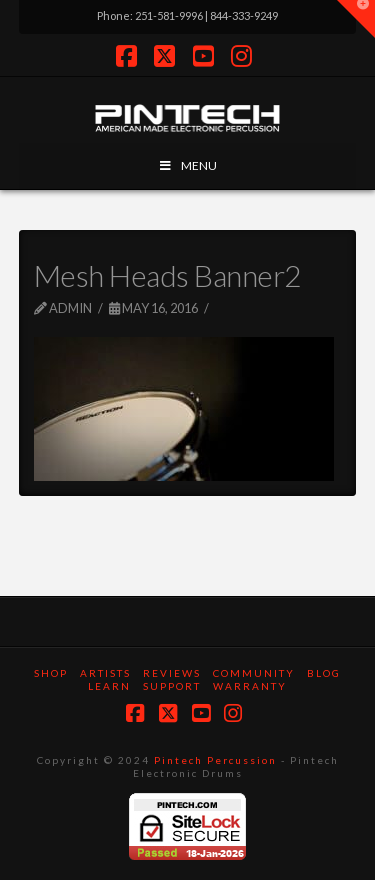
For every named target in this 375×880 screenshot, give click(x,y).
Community (254, 673)
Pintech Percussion (215, 760)
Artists (105, 673)
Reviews (172, 673)
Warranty (250, 686)
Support (172, 686)
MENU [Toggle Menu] (187, 165)
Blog (324, 673)
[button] (356, 19)
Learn (109, 686)
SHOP (51, 673)
